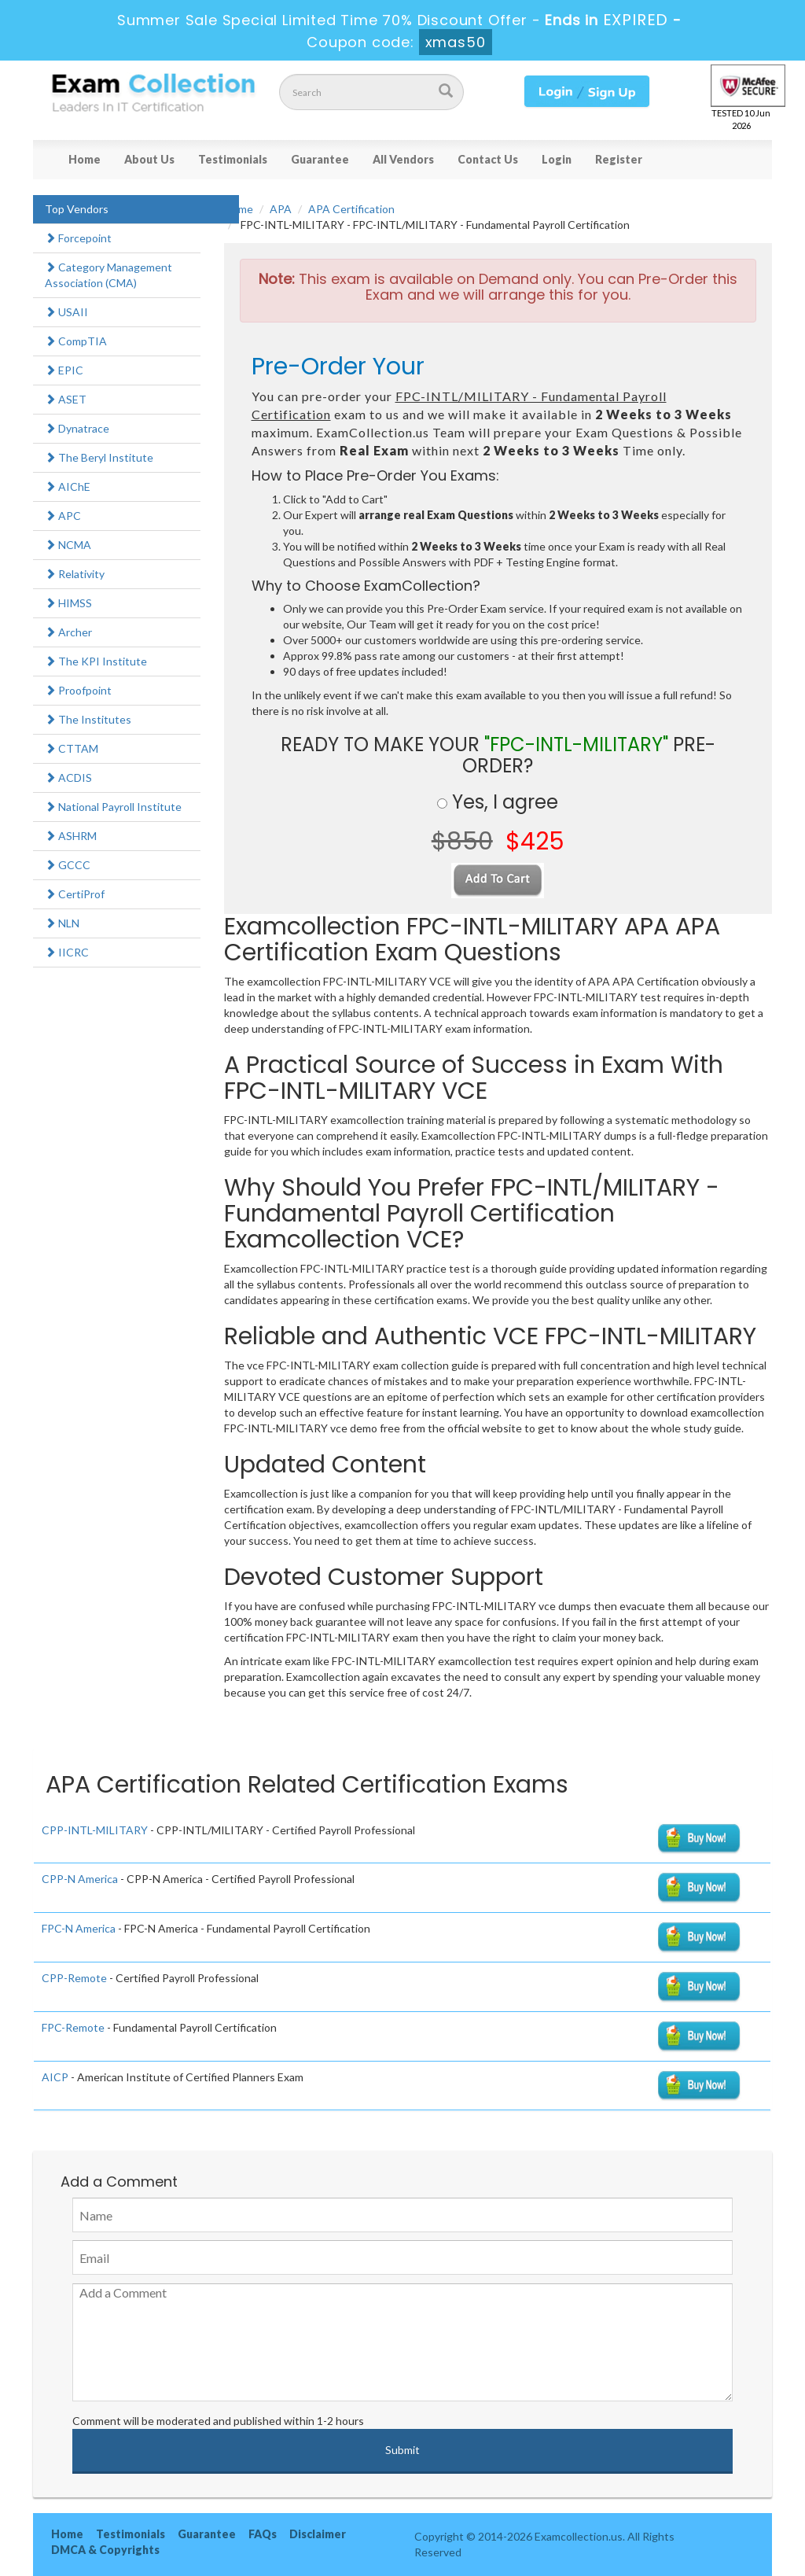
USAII (66, 312)
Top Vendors (76, 209)
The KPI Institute (96, 661)
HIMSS (68, 603)
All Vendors (403, 159)
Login (557, 159)
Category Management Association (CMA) (108, 274)
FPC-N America (79, 1928)
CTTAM (71, 748)
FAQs (262, 2534)
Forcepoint (78, 238)
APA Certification (351, 209)
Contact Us (488, 159)
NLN (62, 923)
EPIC (64, 370)
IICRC (67, 952)
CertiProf (75, 894)
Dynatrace (77, 428)
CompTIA (76, 341)
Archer (68, 632)
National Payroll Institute (113, 806)
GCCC (67, 865)
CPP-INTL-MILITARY (95, 1830)
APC (63, 515)
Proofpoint (78, 690)
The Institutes (88, 719)
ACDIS (68, 777)
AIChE (67, 486)
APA (281, 209)
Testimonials (232, 159)
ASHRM (71, 835)
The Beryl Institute (99, 457)
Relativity (75, 573)
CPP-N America (80, 1878)
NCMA (68, 544)
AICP (55, 2077)
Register (618, 159)
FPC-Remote (73, 2027)
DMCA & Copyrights (105, 2549)
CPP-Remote (74, 1978)
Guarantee (320, 159)
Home (84, 159)
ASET (65, 399)
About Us (149, 159)
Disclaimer (317, 2534)
